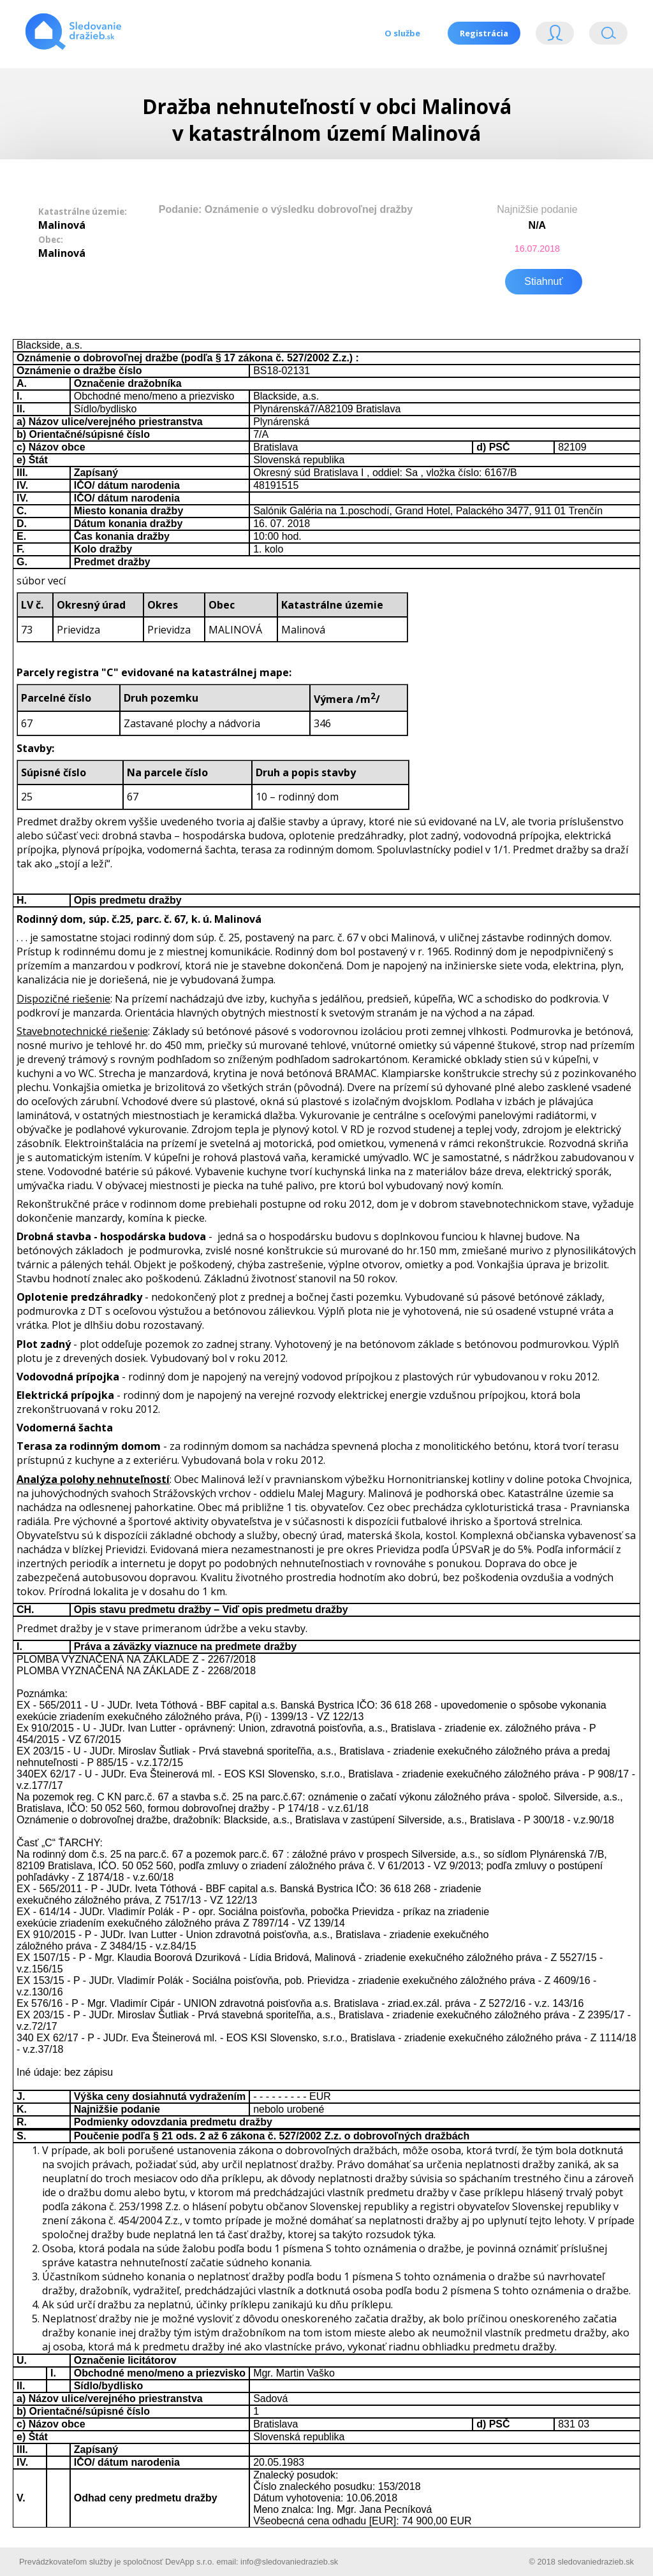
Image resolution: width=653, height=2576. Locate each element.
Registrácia (483, 33)
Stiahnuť (543, 278)
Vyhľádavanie (608, 36)
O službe (400, 33)
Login (555, 36)
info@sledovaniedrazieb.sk (289, 2559)
